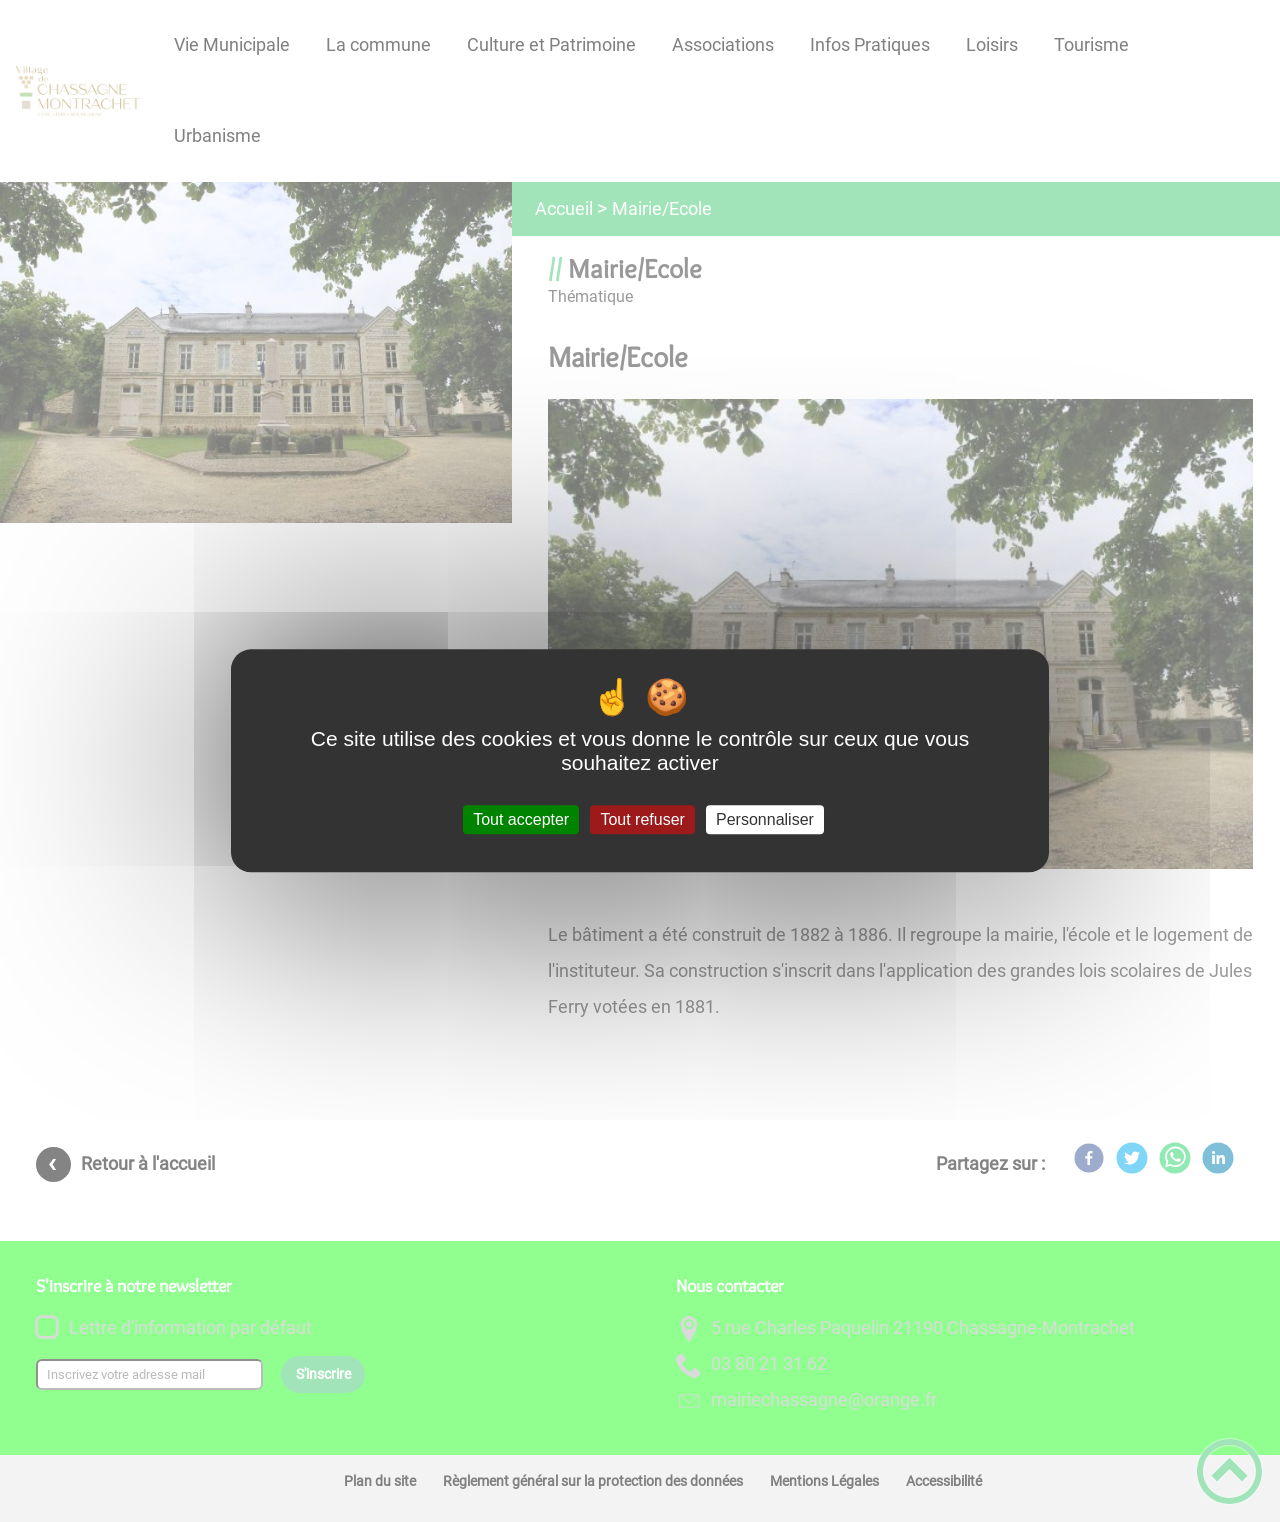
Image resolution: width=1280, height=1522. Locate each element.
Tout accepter (521, 819)
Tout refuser (642, 819)
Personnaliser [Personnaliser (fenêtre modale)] (765, 819)
